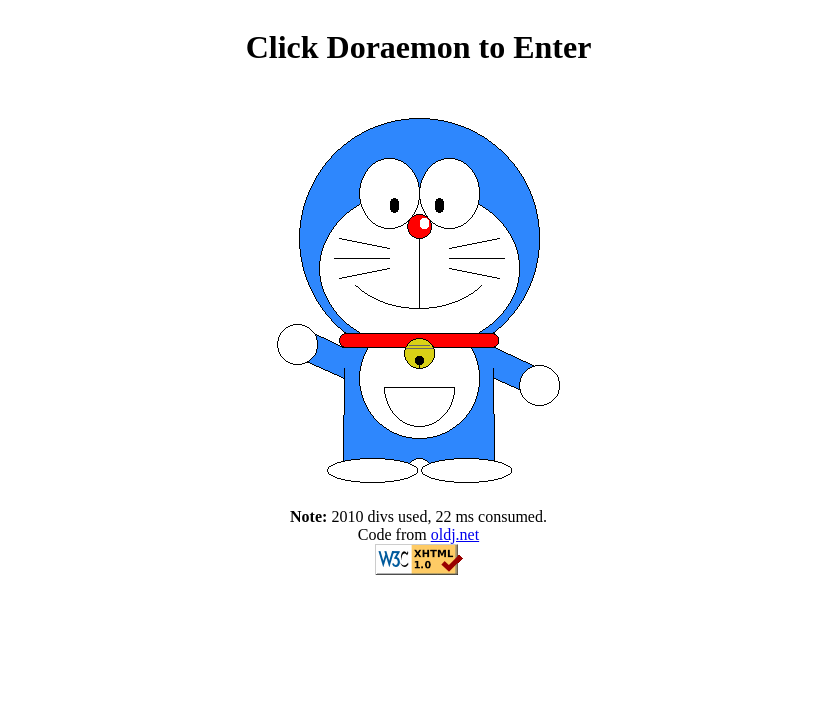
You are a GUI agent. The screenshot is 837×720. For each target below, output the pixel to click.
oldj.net (455, 534)
